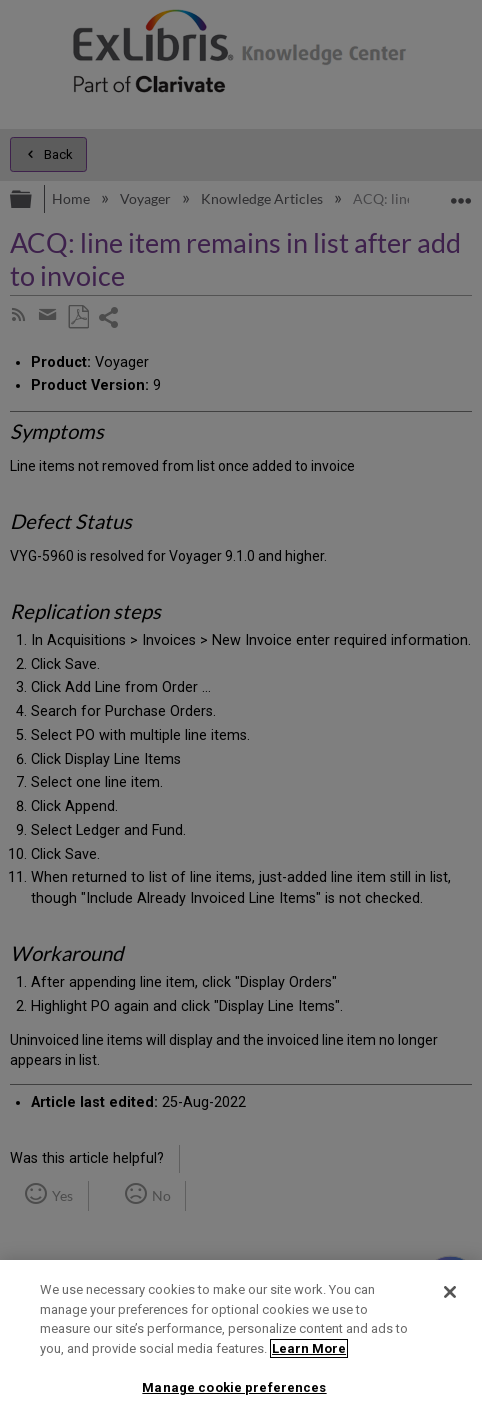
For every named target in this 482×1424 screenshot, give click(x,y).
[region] (241, 1342)
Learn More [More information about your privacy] (309, 1348)
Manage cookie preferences (234, 1387)
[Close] (450, 1292)
